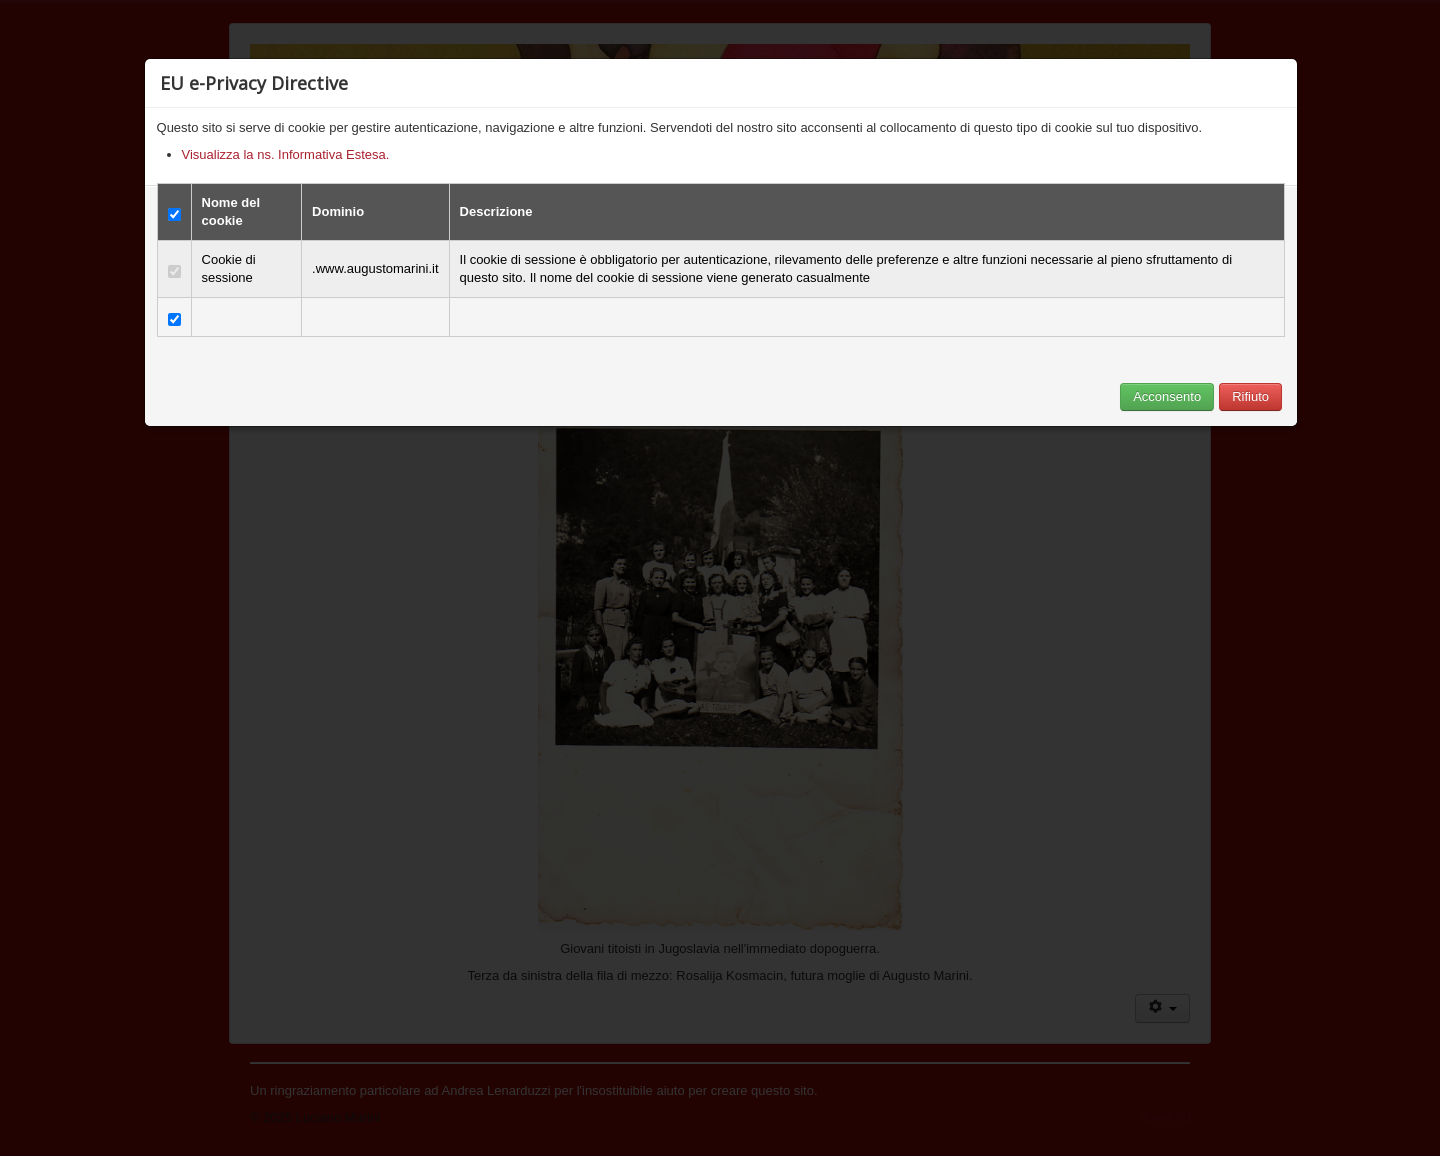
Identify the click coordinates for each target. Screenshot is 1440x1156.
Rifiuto (1250, 396)
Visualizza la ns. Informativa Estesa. (286, 154)
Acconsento (1167, 396)
